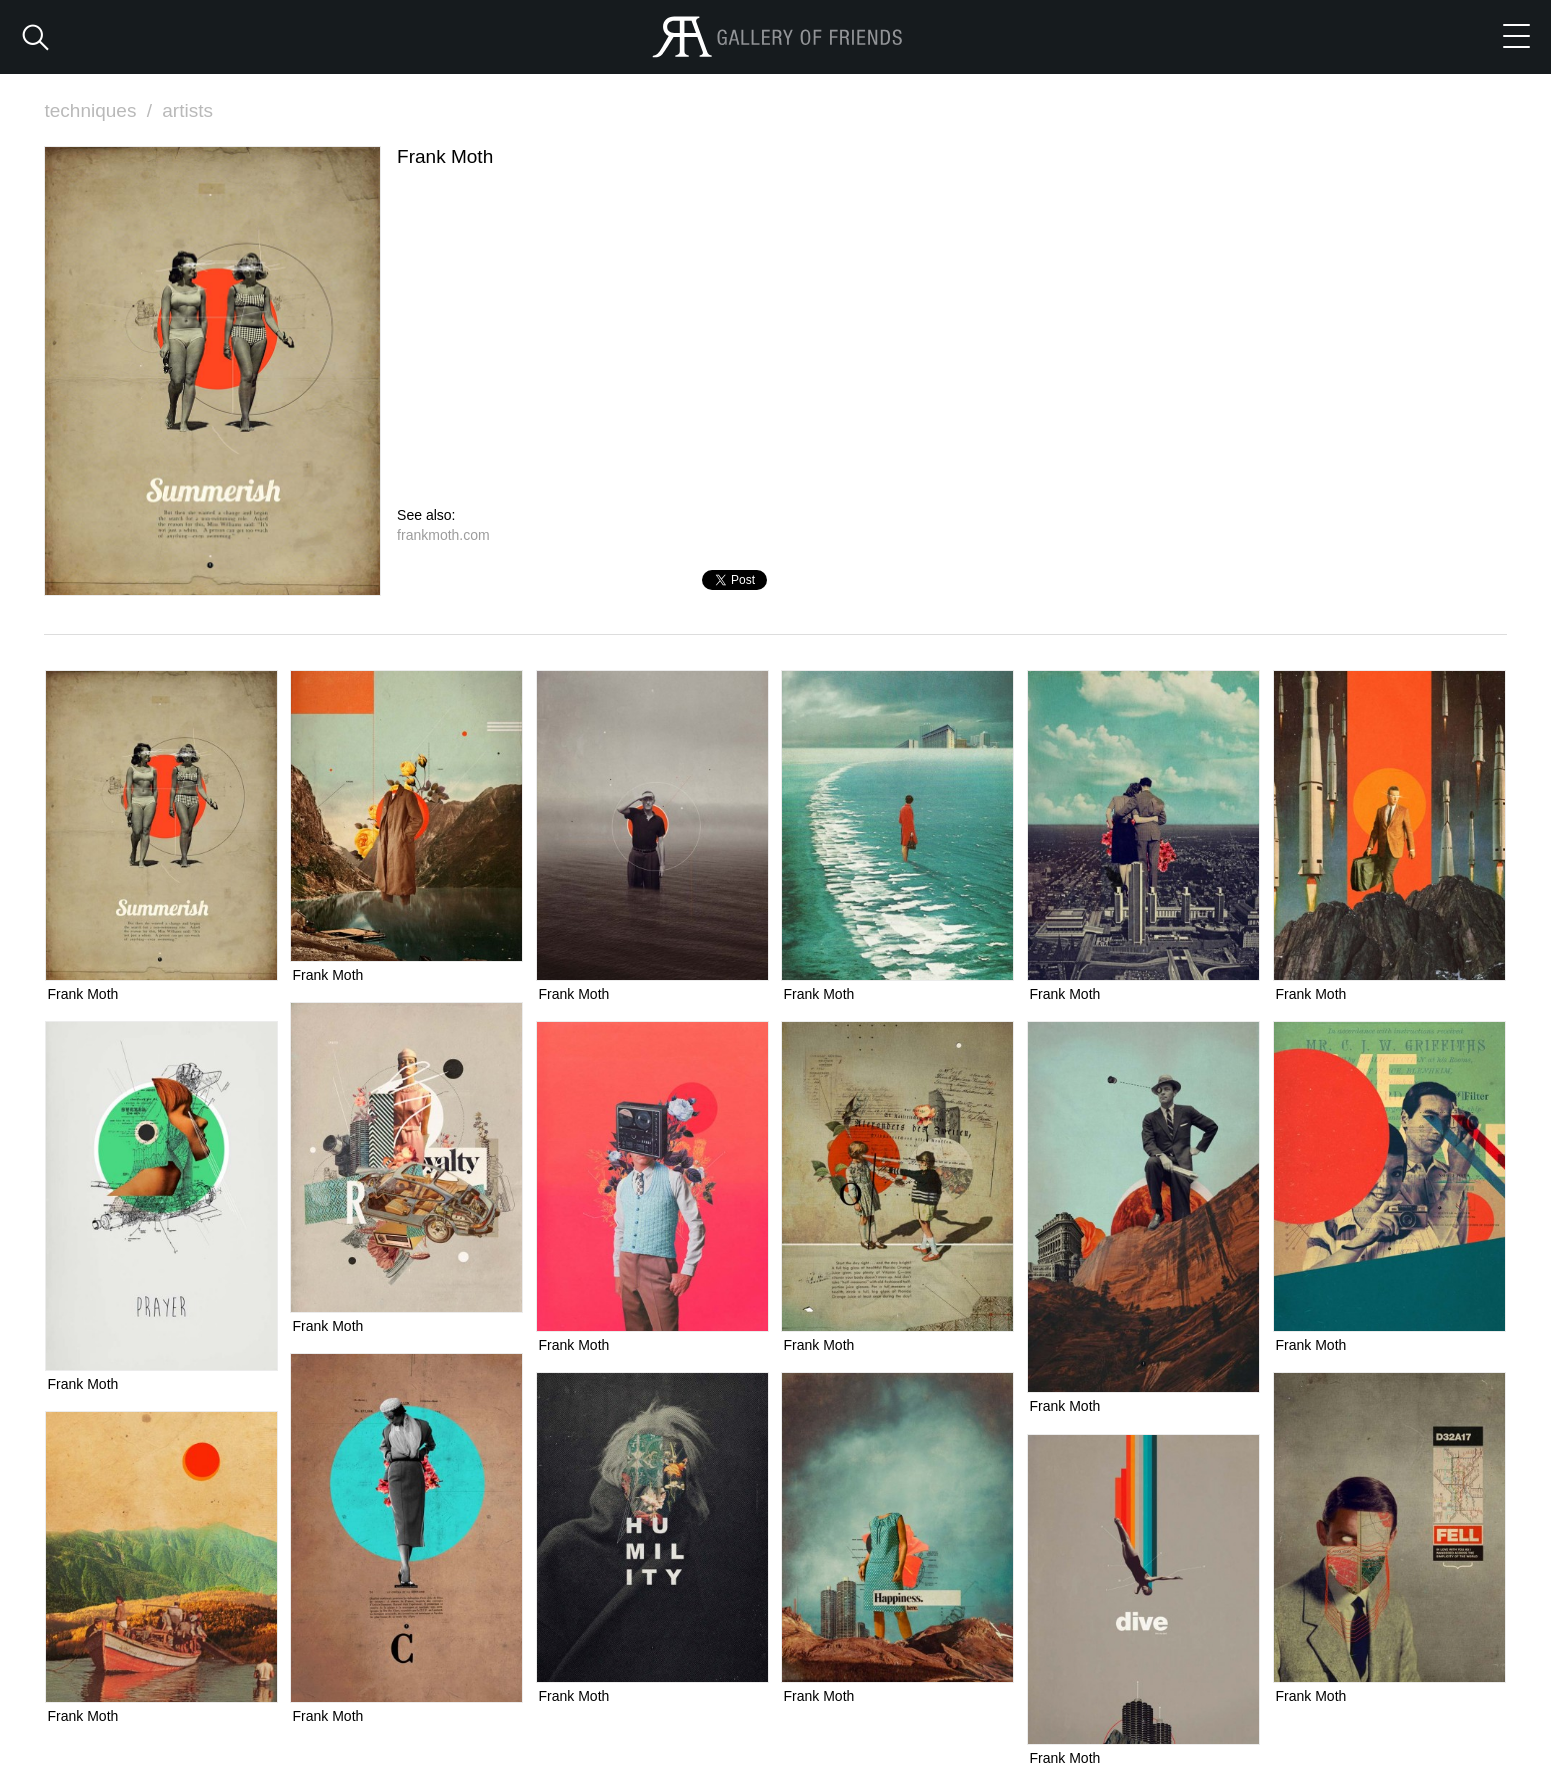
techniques (101, 110)
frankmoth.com (443, 535)
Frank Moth (83, 994)
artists (187, 110)
